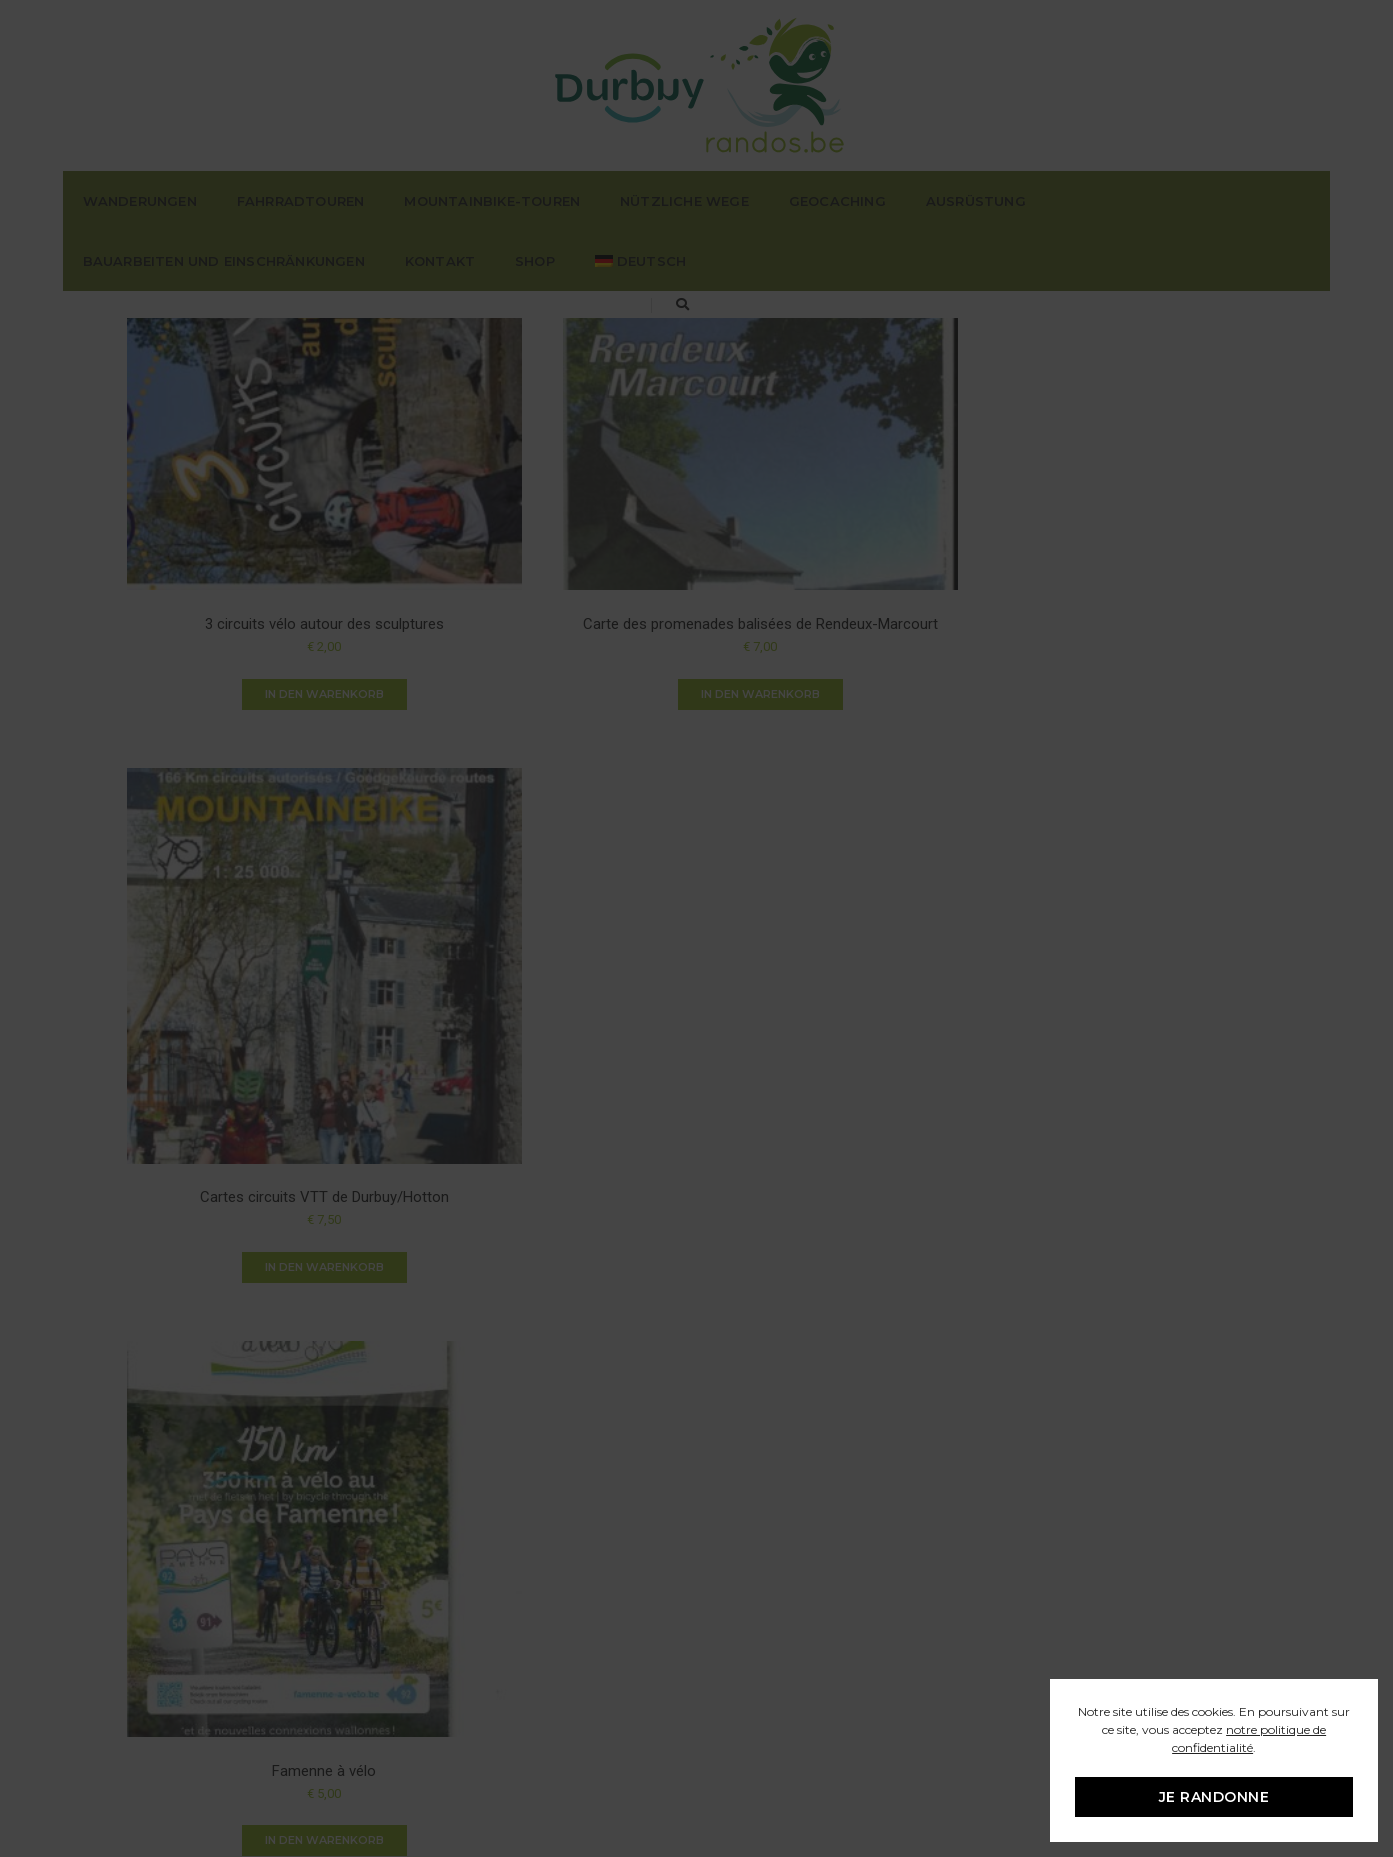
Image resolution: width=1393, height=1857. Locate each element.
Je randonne (1213, 1797)
